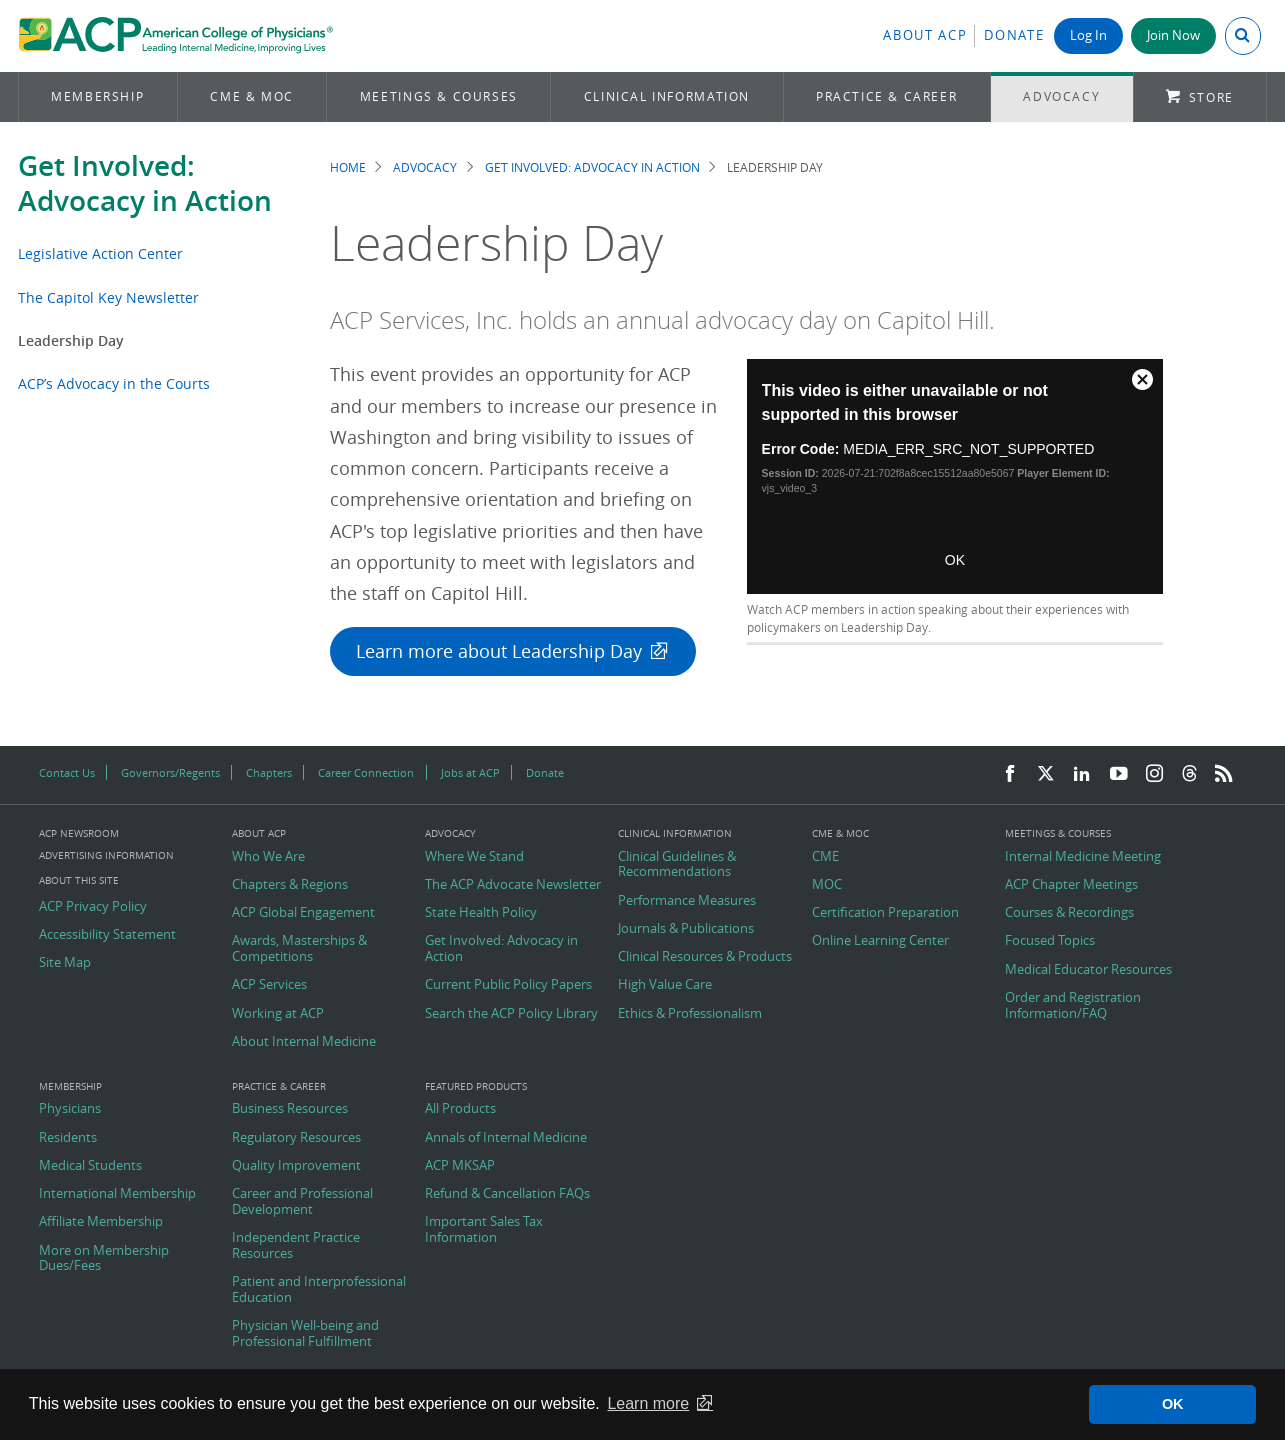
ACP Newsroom (79, 834)
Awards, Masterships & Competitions (299, 948)
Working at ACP (278, 1014)
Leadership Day (71, 340)
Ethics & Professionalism (690, 1014)
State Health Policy (481, 913)
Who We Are (268, 857)
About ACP (925, 35)
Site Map (65, 963)
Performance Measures (687, 901)
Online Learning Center (880, 941)
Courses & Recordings (1069, 913)
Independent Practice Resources (296, 1245)
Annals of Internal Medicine (506, 1138)
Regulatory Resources (296, 1138)
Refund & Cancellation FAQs (507, 1194)
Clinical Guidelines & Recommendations (677, 864)
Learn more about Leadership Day (499, 651)
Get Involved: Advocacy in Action (145, 183)
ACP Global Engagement (303, 913)
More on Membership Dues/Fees (104, 1258)
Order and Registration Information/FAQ (1073, 1005)
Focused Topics (1050, 941)
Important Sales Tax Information (484, 1229)
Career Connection (366, 772)
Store (1211, 97)
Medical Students (90, 1166)
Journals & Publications (686, 929)
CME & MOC (251, 96)
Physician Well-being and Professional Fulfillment (305, 1333)
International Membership (117, 1194)
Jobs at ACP (470, 772)
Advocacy (1061, 96)
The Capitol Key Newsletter (108, 297)
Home (348, 167)
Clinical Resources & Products (705, 957)
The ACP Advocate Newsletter (513, 885)
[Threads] (1189, 774)
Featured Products (476, 1087)
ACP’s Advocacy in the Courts (114, 383)
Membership (97, 96)
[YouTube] (1119, 774)
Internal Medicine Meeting (1083, 857)
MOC (827, 885)
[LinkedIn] (1082, 774)
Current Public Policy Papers (508, 985)
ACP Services (269, 985)
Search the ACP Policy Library (511, 1014)
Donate (1014, 35)
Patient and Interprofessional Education (319, 1289)
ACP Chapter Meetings (1071, 885)
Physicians (70, 1109)
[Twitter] (1046, 774)
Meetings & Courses (439, 96)
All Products (460, 1109)
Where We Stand (474, 857)
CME (825, 857)
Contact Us (67, 772)
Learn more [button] (648, 1403)
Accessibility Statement (107, 935)
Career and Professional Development (302, 1201)
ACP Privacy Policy (93, 907)
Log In (1088, 35)
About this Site (79, 880)
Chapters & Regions (290, 885)
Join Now (1173, 35)
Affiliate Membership (101, 1222)
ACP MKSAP (460, 1166)
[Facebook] (1010, 774)
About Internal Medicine (304, 1042)
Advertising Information (106, 855)
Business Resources (290, 1109)
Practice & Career (886, 96)
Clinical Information (667, 96)
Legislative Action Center (100, 253)
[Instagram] (1155, 774)
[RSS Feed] (1224, 774)
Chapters (269, 772)
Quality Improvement (296, 1166)
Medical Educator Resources (1088, 970)
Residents (68, 1138)
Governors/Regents (170, 772)
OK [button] (1173, 1404)
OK (955, 560)
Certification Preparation (885, 913)
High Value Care (665, 985)
